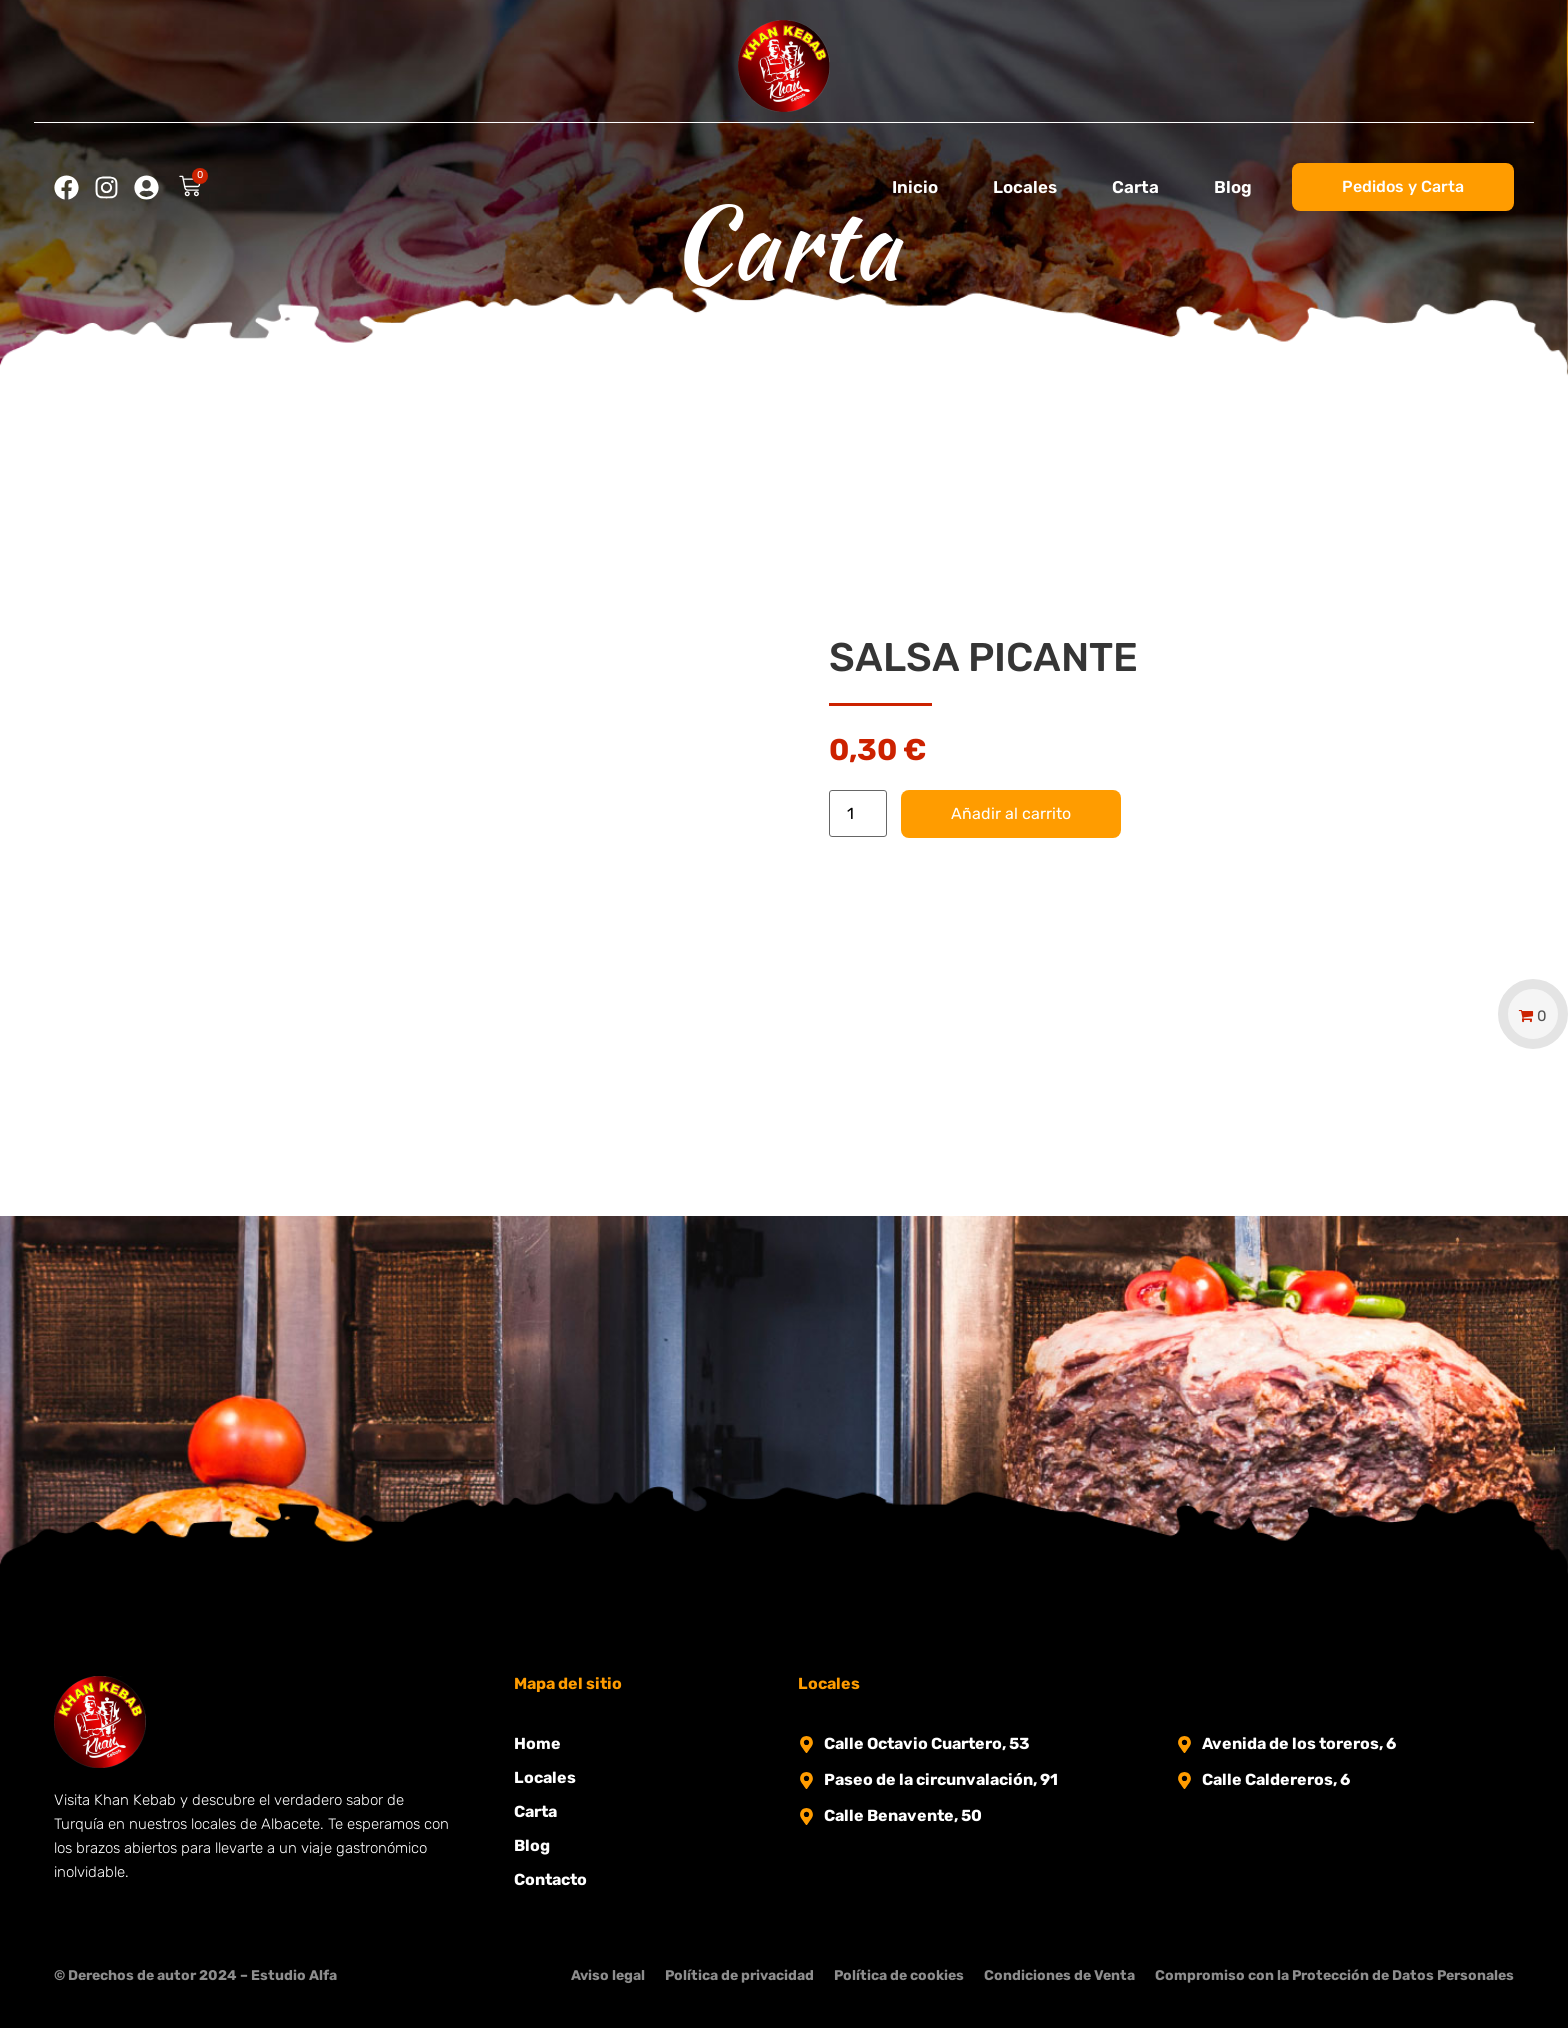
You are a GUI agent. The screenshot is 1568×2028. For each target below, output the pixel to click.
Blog (1233, 187)
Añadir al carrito (1011, 813)
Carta (1135, 187)
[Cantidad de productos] (858, 813)
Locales (1025, 187)
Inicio (915, 187)
